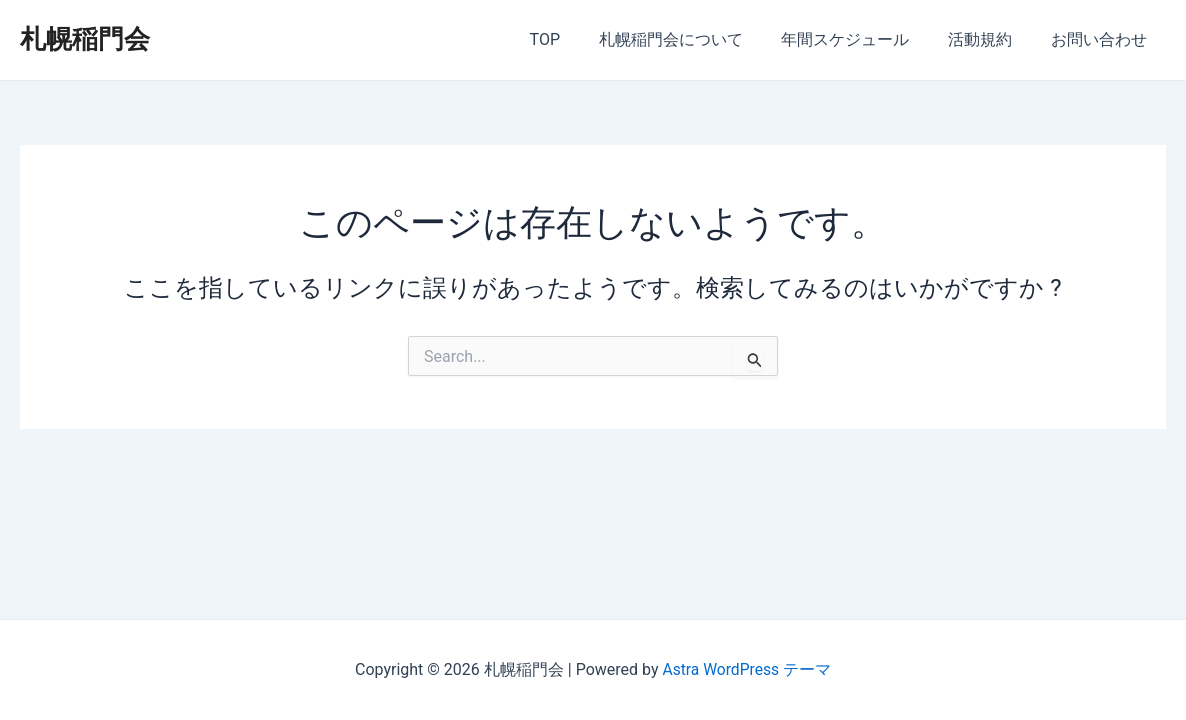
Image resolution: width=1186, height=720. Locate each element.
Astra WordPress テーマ (746, 669)
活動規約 (990, 39)
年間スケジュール (862, 39)
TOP (575, 39)
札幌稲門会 (85, 39)
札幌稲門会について (694, 39)
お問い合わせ (1102, 39)
